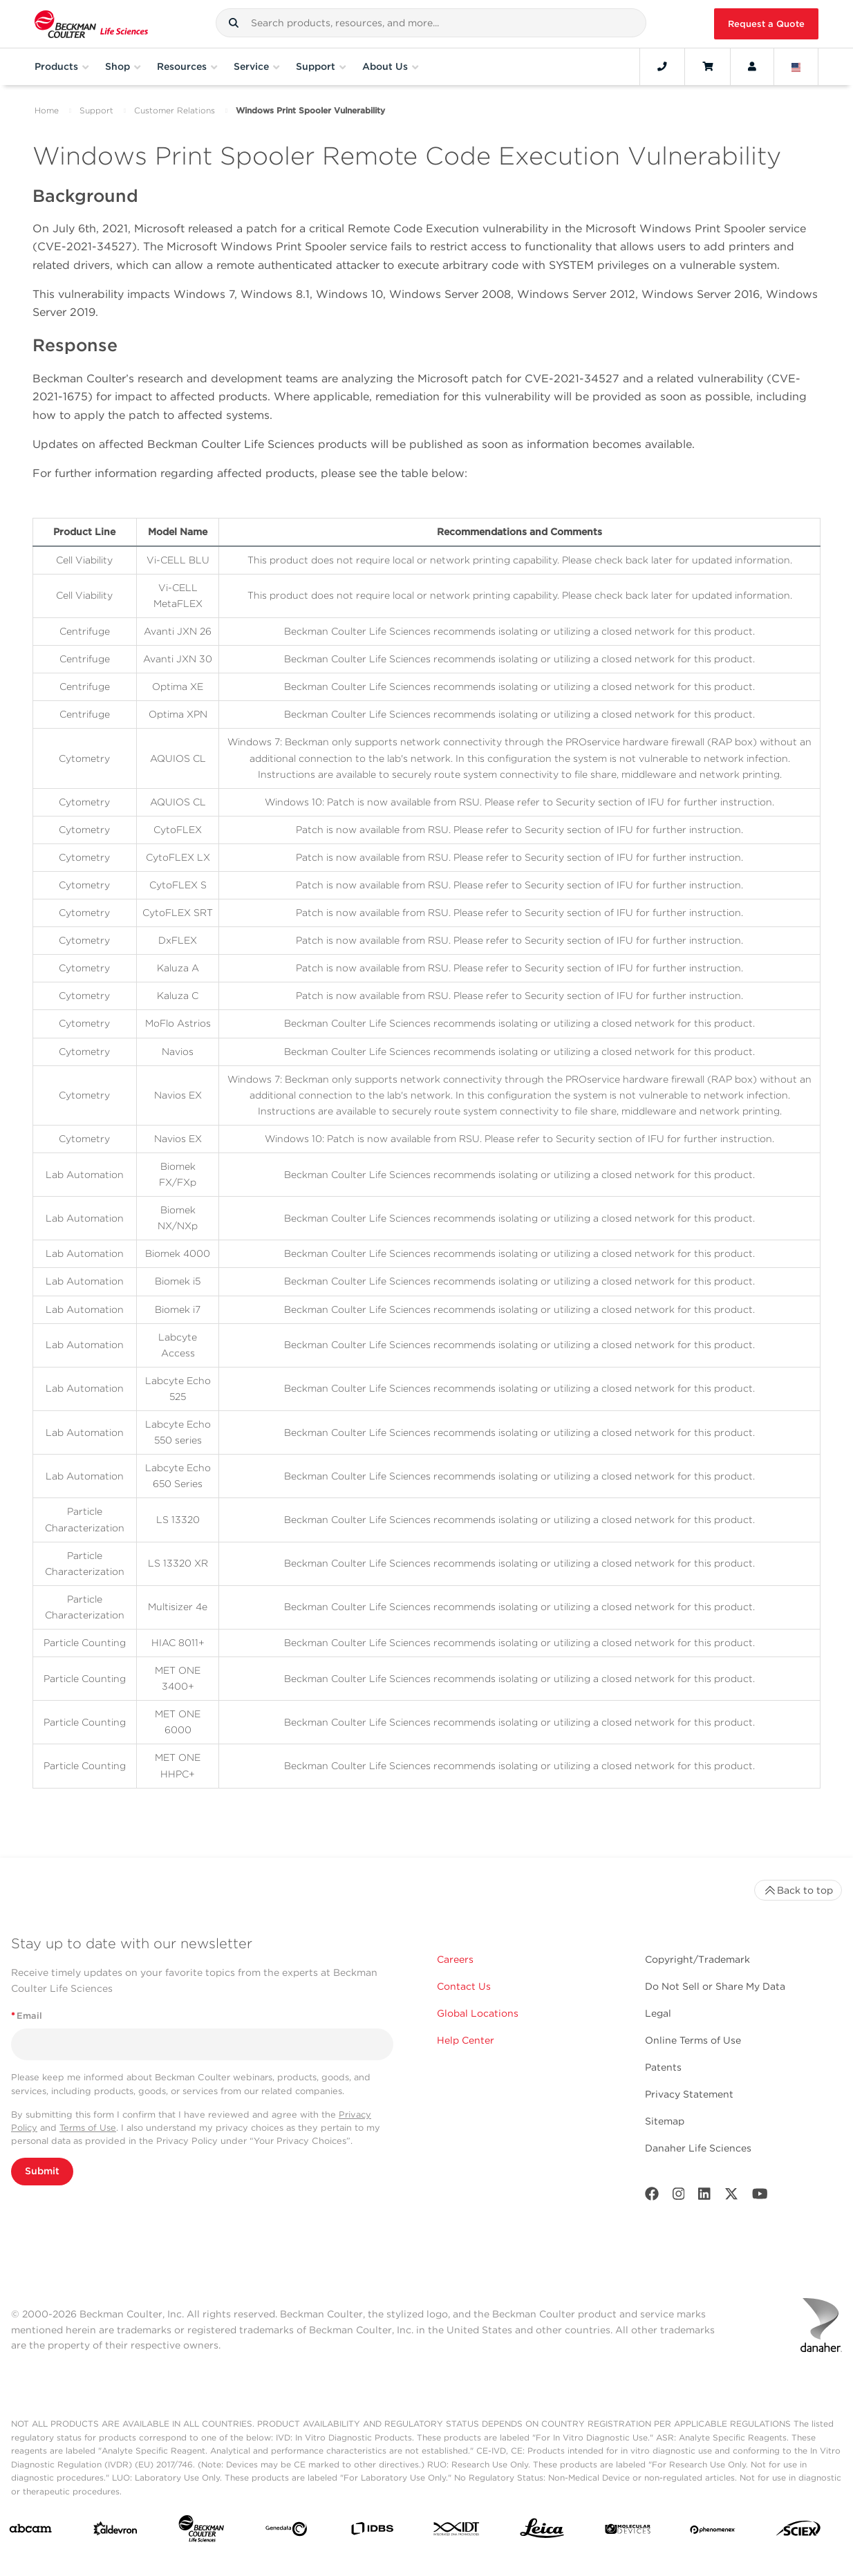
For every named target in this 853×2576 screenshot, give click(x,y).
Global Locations (477, 2013)
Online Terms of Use (693, 2040)
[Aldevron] (115, 2532)
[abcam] (30, 2531)
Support (96, 110)
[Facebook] (652, 2196)
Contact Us (464, 1986)
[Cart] (707, 66)
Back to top (798, 1890)
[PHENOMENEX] (712, 2531)
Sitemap (664, 2121)
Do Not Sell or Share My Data (715, 1986)
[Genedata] (286, 2532)
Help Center (465, 2040)
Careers (455, 1959)
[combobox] (431, 23)
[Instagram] (679, 2196)
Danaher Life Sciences (698, 2148)
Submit (42, 2170)
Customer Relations (174, 110)
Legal (658, 2013)
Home (47, 110)
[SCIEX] (798, 2531)
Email (26, 2015)
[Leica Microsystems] (541, 2532)
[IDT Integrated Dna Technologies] (456, 2531)
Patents (663, 2067)
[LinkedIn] (704, 2196)
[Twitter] (731, 2196)
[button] (233, 22)
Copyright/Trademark (697, 1959)
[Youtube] (760, 2196)
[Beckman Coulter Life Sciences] (201, 2531)
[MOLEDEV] (627, 2531)
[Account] (752, 66)
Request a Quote (766, 24)
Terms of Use (87, 2127)
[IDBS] (371, 2531)
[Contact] (662, 66)
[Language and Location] (796, 66)
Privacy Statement (689, 2094)
